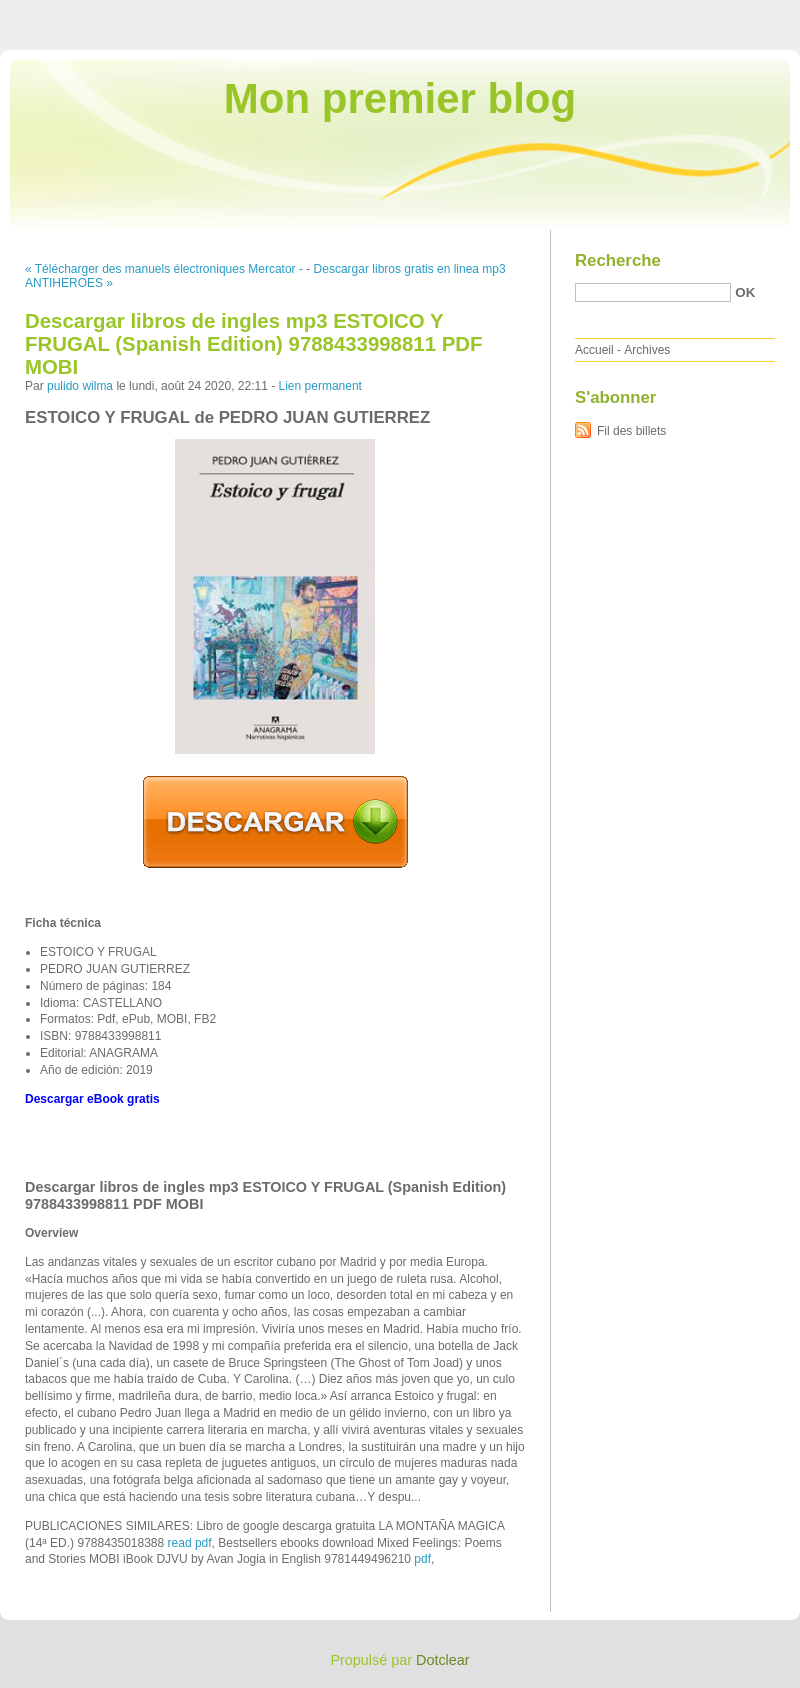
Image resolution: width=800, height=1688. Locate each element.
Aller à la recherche (741, 14)
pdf (422, 1559)
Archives (647, 350)
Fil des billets (631, 431)
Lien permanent (320, 386)
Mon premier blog (400, 98)
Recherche (618, 260)
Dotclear (443, 1660)
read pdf (190, 1543)
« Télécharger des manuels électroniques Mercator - (164, 269)
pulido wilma (80, 386)
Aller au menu (643, 14)
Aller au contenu (554, 14)
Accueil (594, 350)
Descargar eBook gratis (92, 1099)
